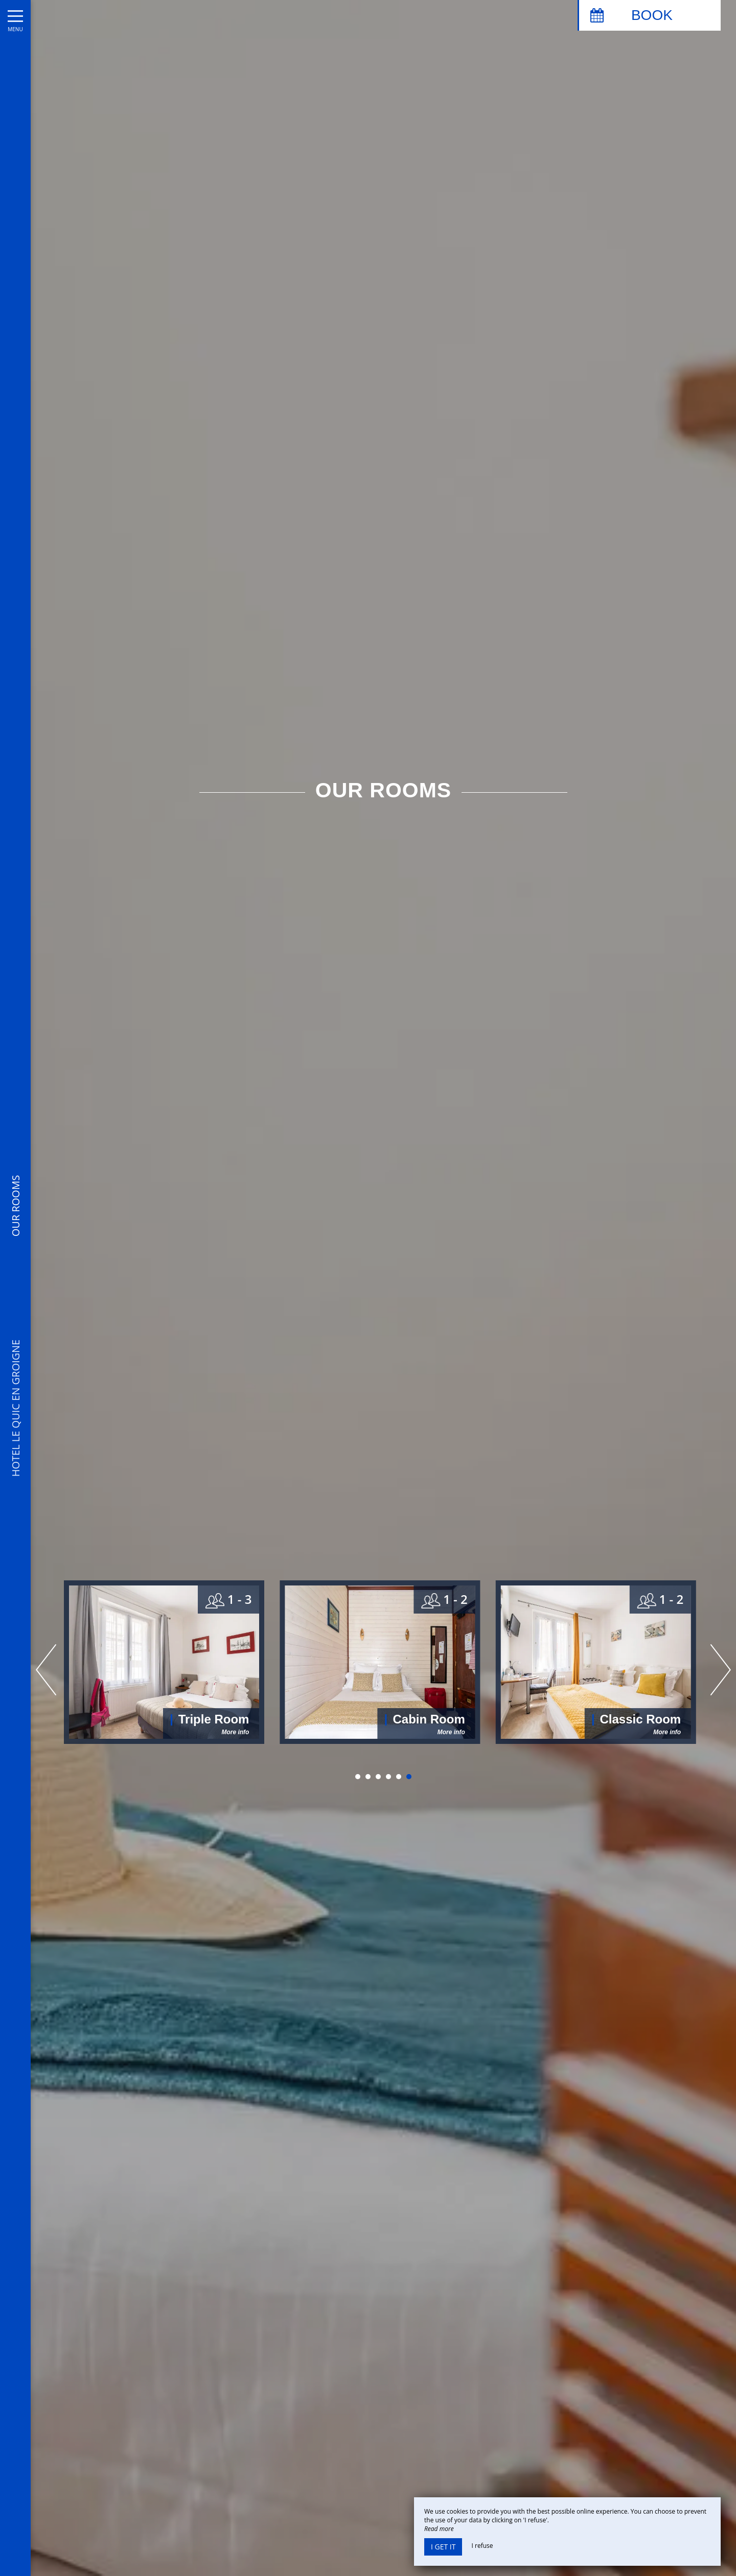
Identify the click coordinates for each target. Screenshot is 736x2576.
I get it (443, 2546)
